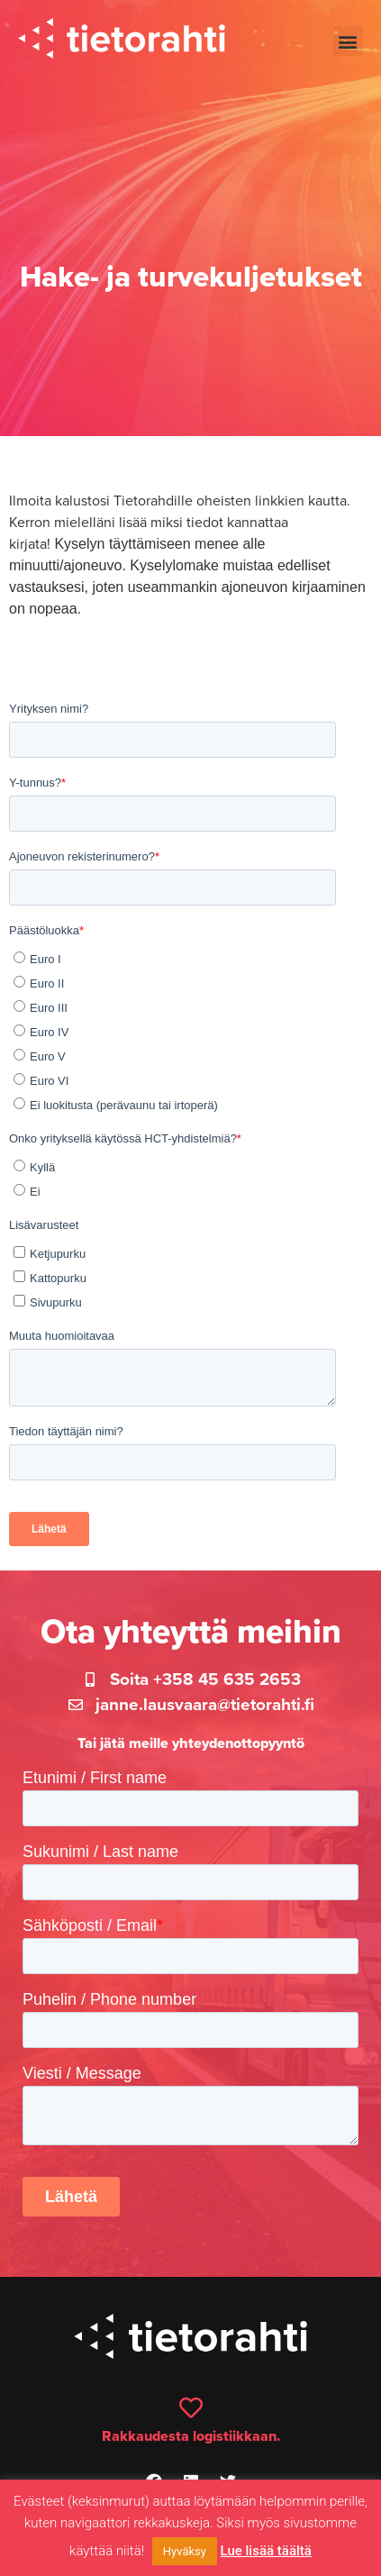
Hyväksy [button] (184, 2551)
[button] (348, 41)
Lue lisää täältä (266, 2551)
